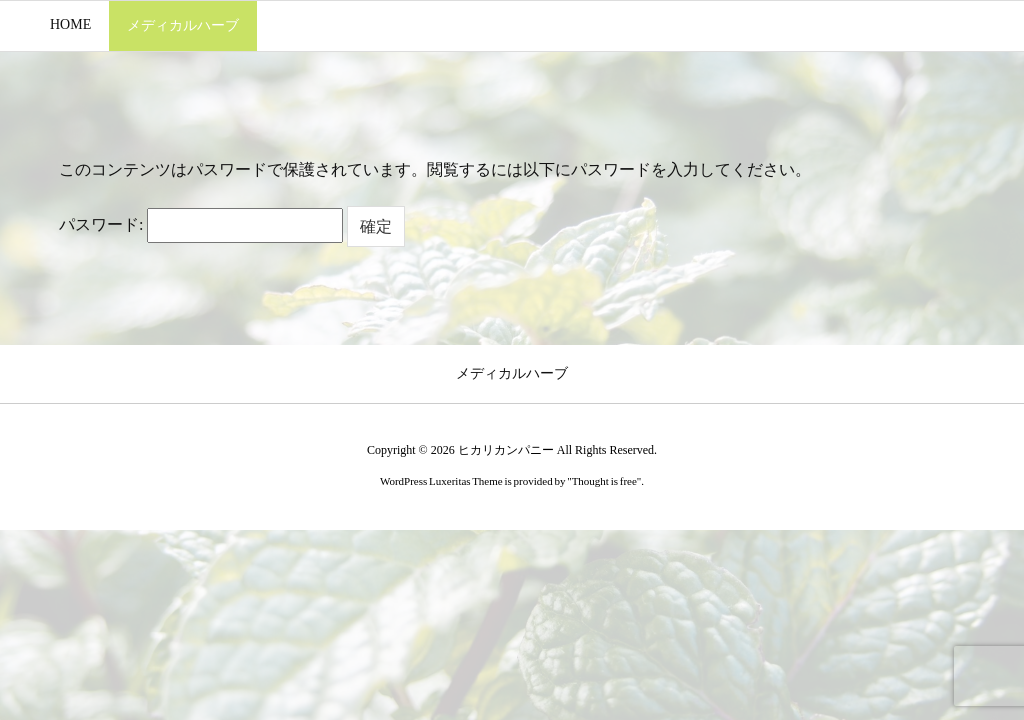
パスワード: (201, 225)
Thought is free (604, 481)
